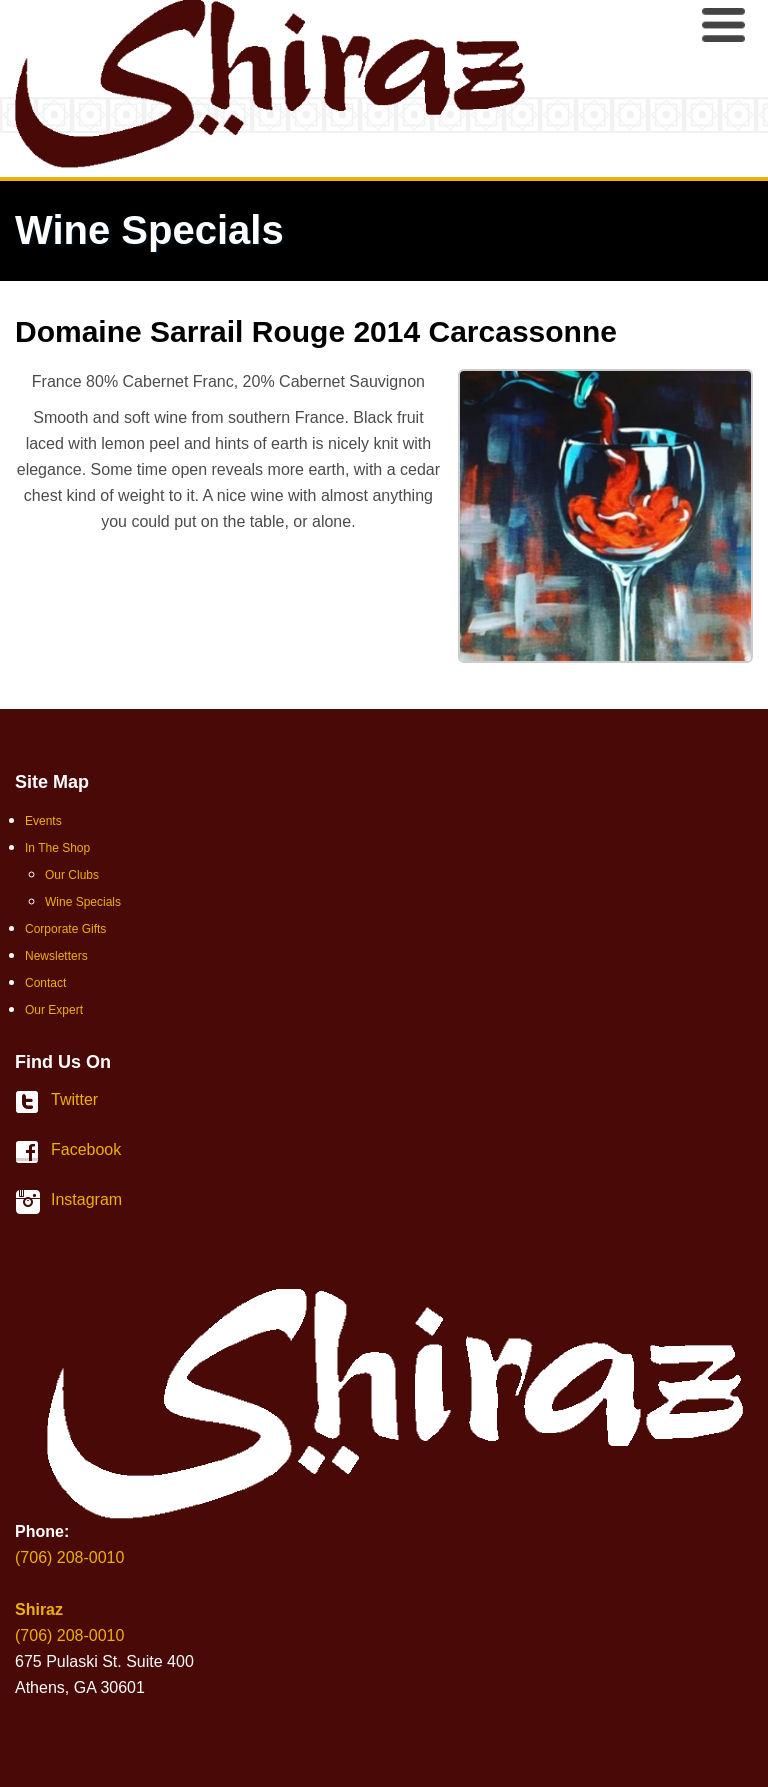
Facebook (33, 1152)
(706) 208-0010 (69, 1557)
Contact (45, 983)
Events (43, 821)
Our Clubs (72, 875)
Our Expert (54, 1010)
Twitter (33, 1102)
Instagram (33, 1202)
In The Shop (57, 848)
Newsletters (56, 956)
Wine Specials (83, 902)
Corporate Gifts (65, 929)
